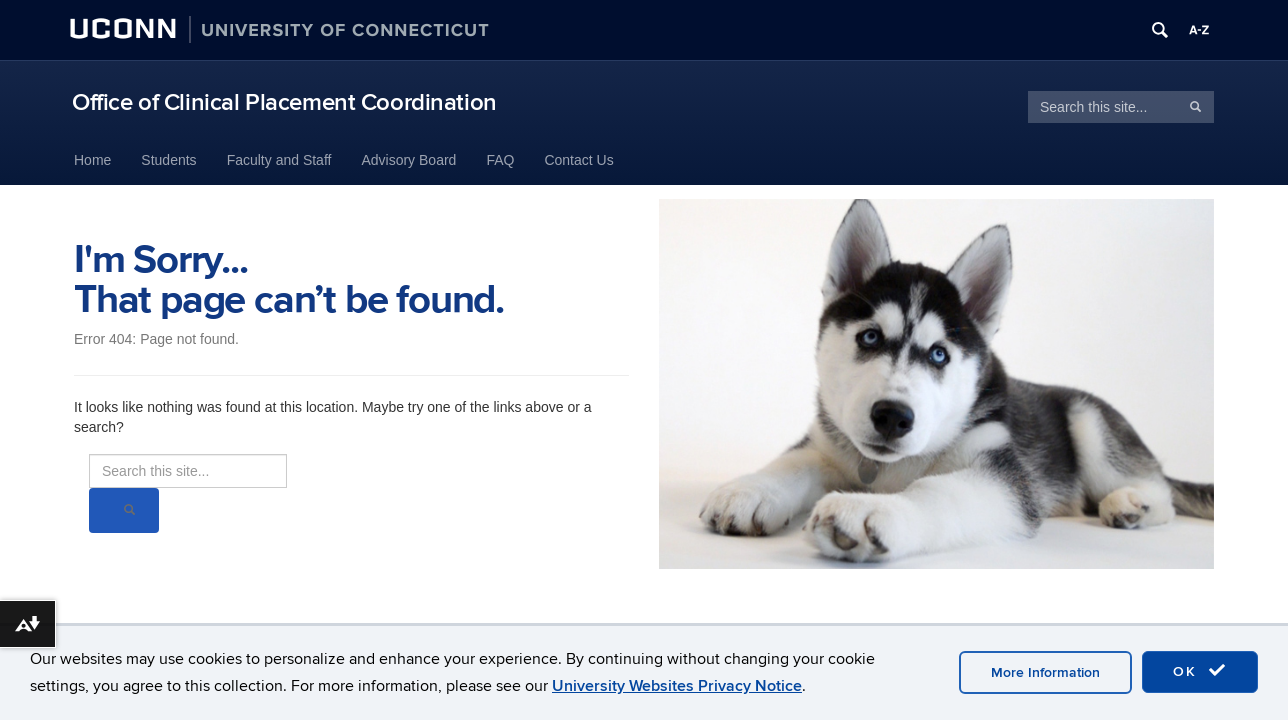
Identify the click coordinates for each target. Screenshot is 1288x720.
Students (168, 160)
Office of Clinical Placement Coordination (284, 102)
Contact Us (578, 160)
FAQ (500, 160)
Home (92, 160)
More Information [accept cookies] (1045, 672)
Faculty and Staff (279, 160)
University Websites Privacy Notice (677, 686)
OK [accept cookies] (1200, 671)
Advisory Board (408, 160)
